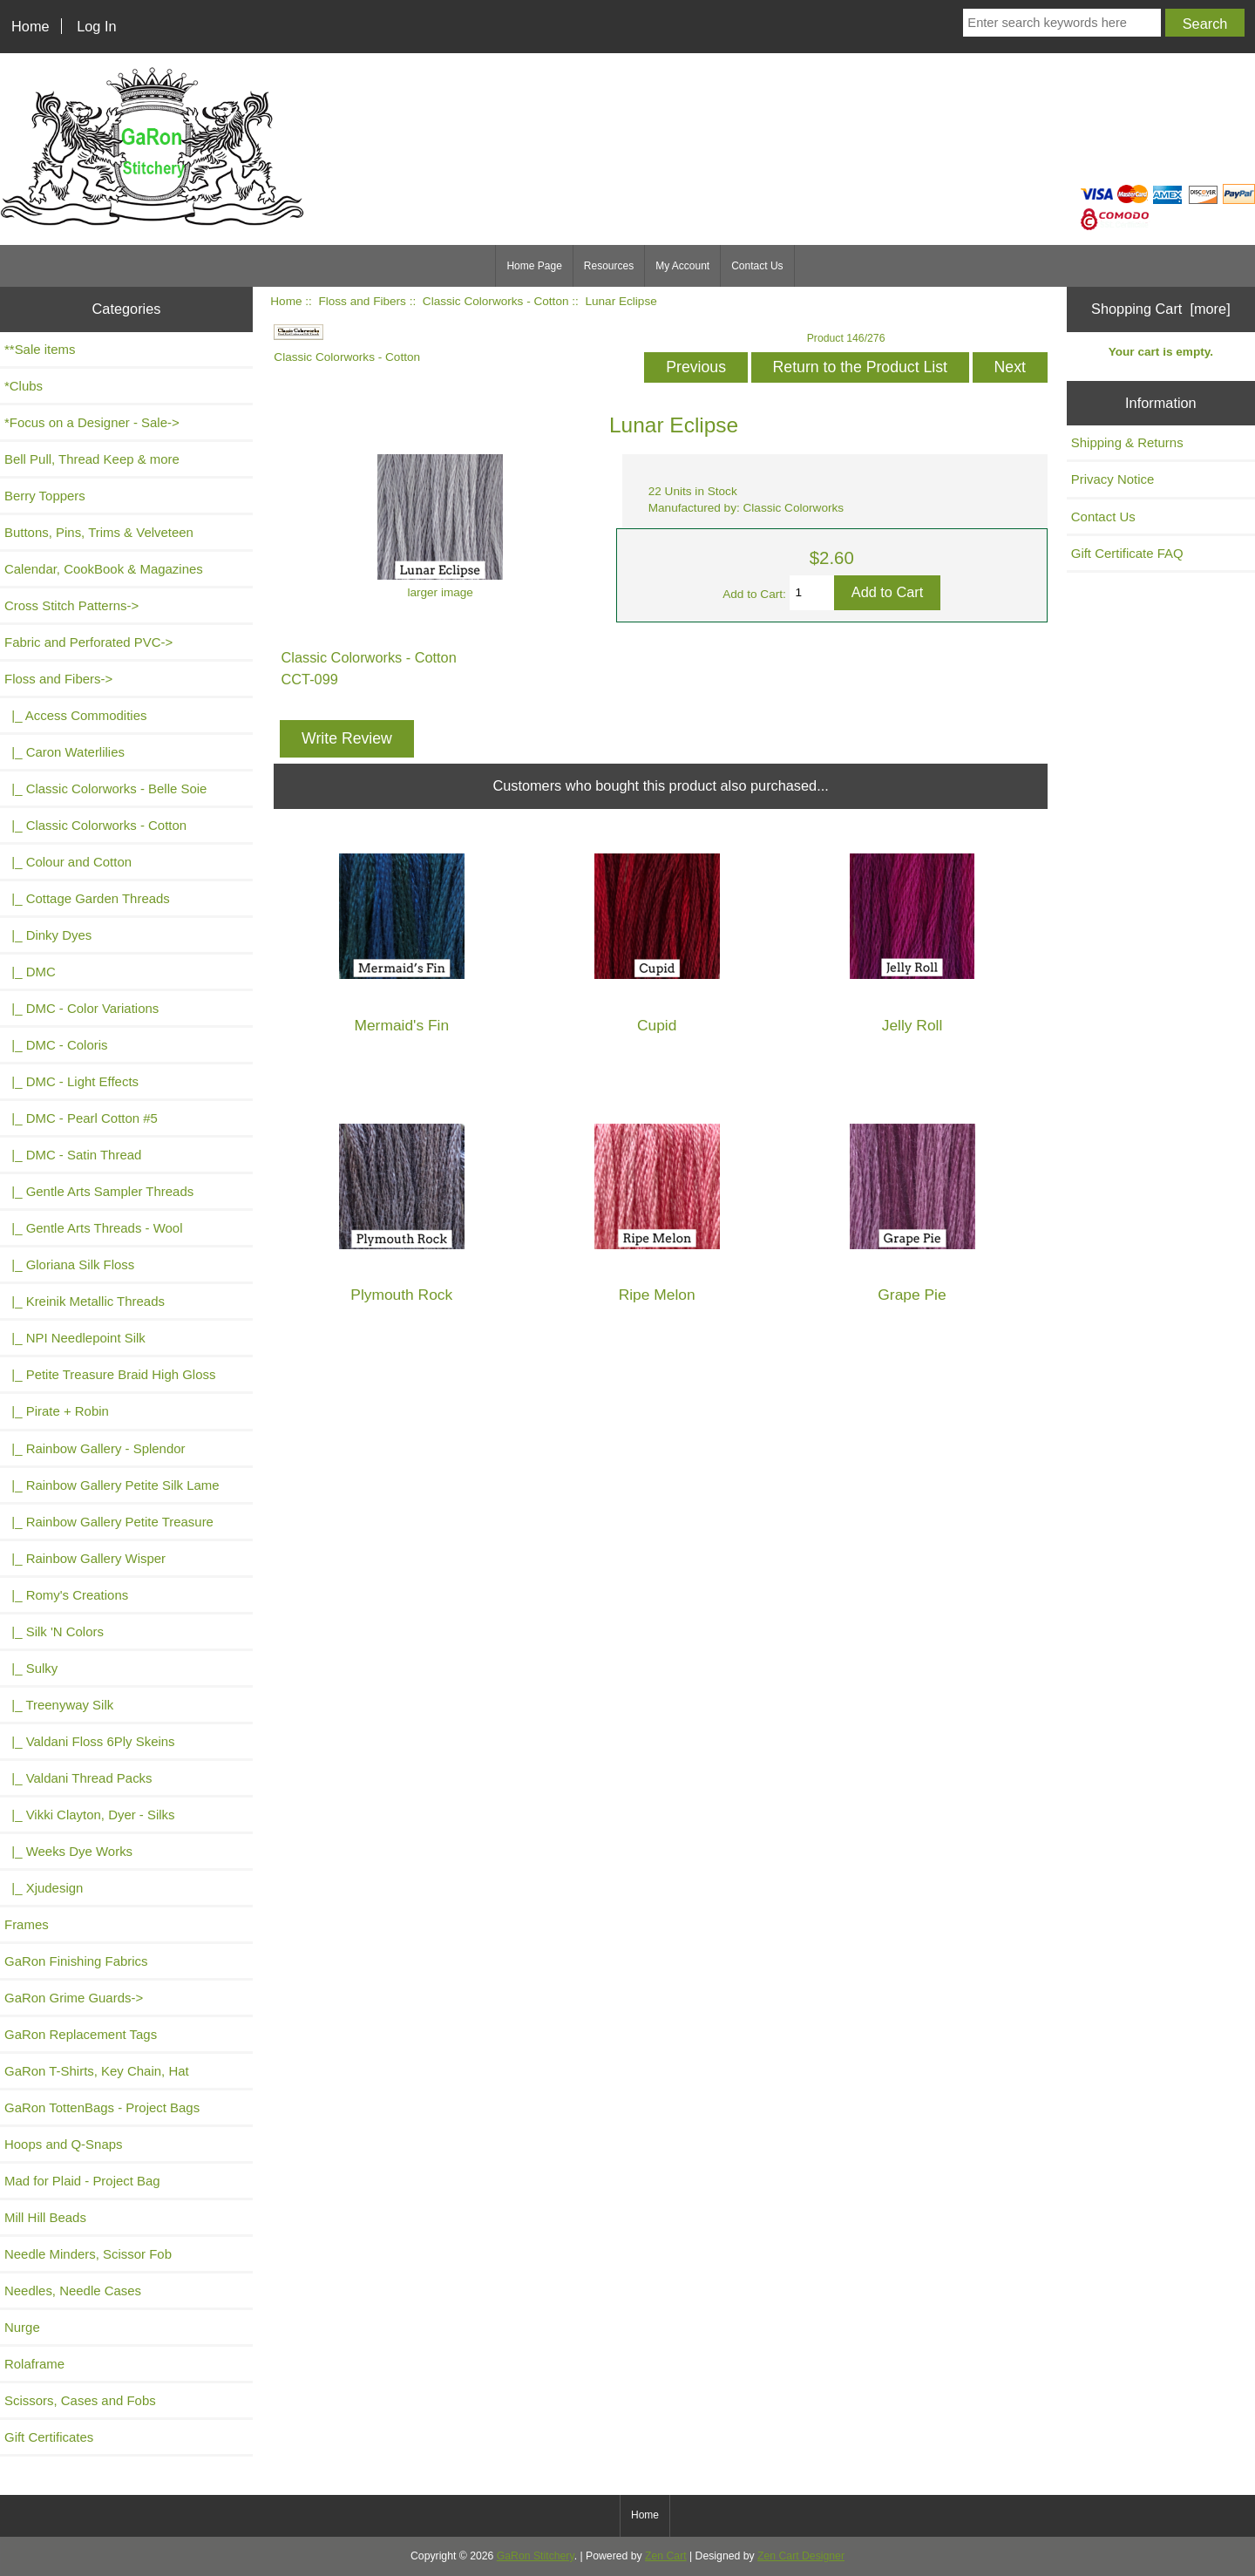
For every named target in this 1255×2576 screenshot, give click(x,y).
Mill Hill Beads (45, 2217)
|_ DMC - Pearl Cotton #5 (81, 1118)
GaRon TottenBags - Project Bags (102, 2107)
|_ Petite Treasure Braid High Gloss (109, 1374)
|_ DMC (30, 971)
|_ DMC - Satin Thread (72, 1154)
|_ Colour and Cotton (68, 861)
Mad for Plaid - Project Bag (82, 2180)
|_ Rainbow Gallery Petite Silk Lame (112, 1485)
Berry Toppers (44, 495)
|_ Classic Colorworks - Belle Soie (105, 788)
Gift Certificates (48, 2437)
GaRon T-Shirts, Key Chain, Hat (96, 2070)
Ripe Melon (657, 1295)
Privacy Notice (1113, 479)
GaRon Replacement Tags (80, 2034)
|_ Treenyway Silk (58, 1704)
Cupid (656, 1025)
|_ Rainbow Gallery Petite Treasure (109, 1521)
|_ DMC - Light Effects (71, 1081)
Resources (609, 266)
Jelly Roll (912, 1025)
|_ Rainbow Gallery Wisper (85, 1558)
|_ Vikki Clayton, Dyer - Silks (89, 1814)
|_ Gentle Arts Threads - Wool (93, 1227)
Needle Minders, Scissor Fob (88, 2253)
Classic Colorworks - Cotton (496, 301)
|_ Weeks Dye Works (68, 1851)
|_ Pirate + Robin (56, 1411)
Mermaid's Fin (401, 1025)
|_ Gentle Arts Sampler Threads (98, 1191)
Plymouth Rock (401, 1295)
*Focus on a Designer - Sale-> (92, 422)
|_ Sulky (31, 1668)
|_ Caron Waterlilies (64, 751)
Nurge (22, 2327)
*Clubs (23, 385)
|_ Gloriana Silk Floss (69, 1264)
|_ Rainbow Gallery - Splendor (95, 1448)
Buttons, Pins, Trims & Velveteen (98, 532)
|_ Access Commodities (75, 715)
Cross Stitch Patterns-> (71, 605)
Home (30, 26)
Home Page (533, 266)
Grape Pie (912, 1295)
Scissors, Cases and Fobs (80, 2400)
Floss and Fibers (361, 301)
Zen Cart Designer (801, 2556)
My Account (682, 266)
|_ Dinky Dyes (48, 935)
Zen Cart (666, 2556)
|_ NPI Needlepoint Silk (75, 1337)
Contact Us (757, 266)
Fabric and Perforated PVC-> (88, 642)
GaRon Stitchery (535, 2556)
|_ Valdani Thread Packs (78, 1778)
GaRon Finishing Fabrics (76, 1961)
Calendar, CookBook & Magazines (103, 568)
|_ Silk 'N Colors (54, 1631)
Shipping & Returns (1127, 442)
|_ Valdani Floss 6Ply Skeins (89, 1741)
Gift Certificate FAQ (1127, 553)
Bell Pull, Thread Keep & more (92, 459)
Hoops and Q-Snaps (63, 2144)
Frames (26, 1924)
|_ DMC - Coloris (56, 1044)
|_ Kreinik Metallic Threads (84, 1301)
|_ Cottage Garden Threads (87, 898)
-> (58, 678)
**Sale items (39, 349)
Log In (96, 26)
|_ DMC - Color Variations (81, 1008)
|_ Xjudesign (43, 1887)
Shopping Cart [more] (1161, 308)
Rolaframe (34, 2363)
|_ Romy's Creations (66, 1594)
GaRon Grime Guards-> (73, 1997)
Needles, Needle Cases (72, 2290)
